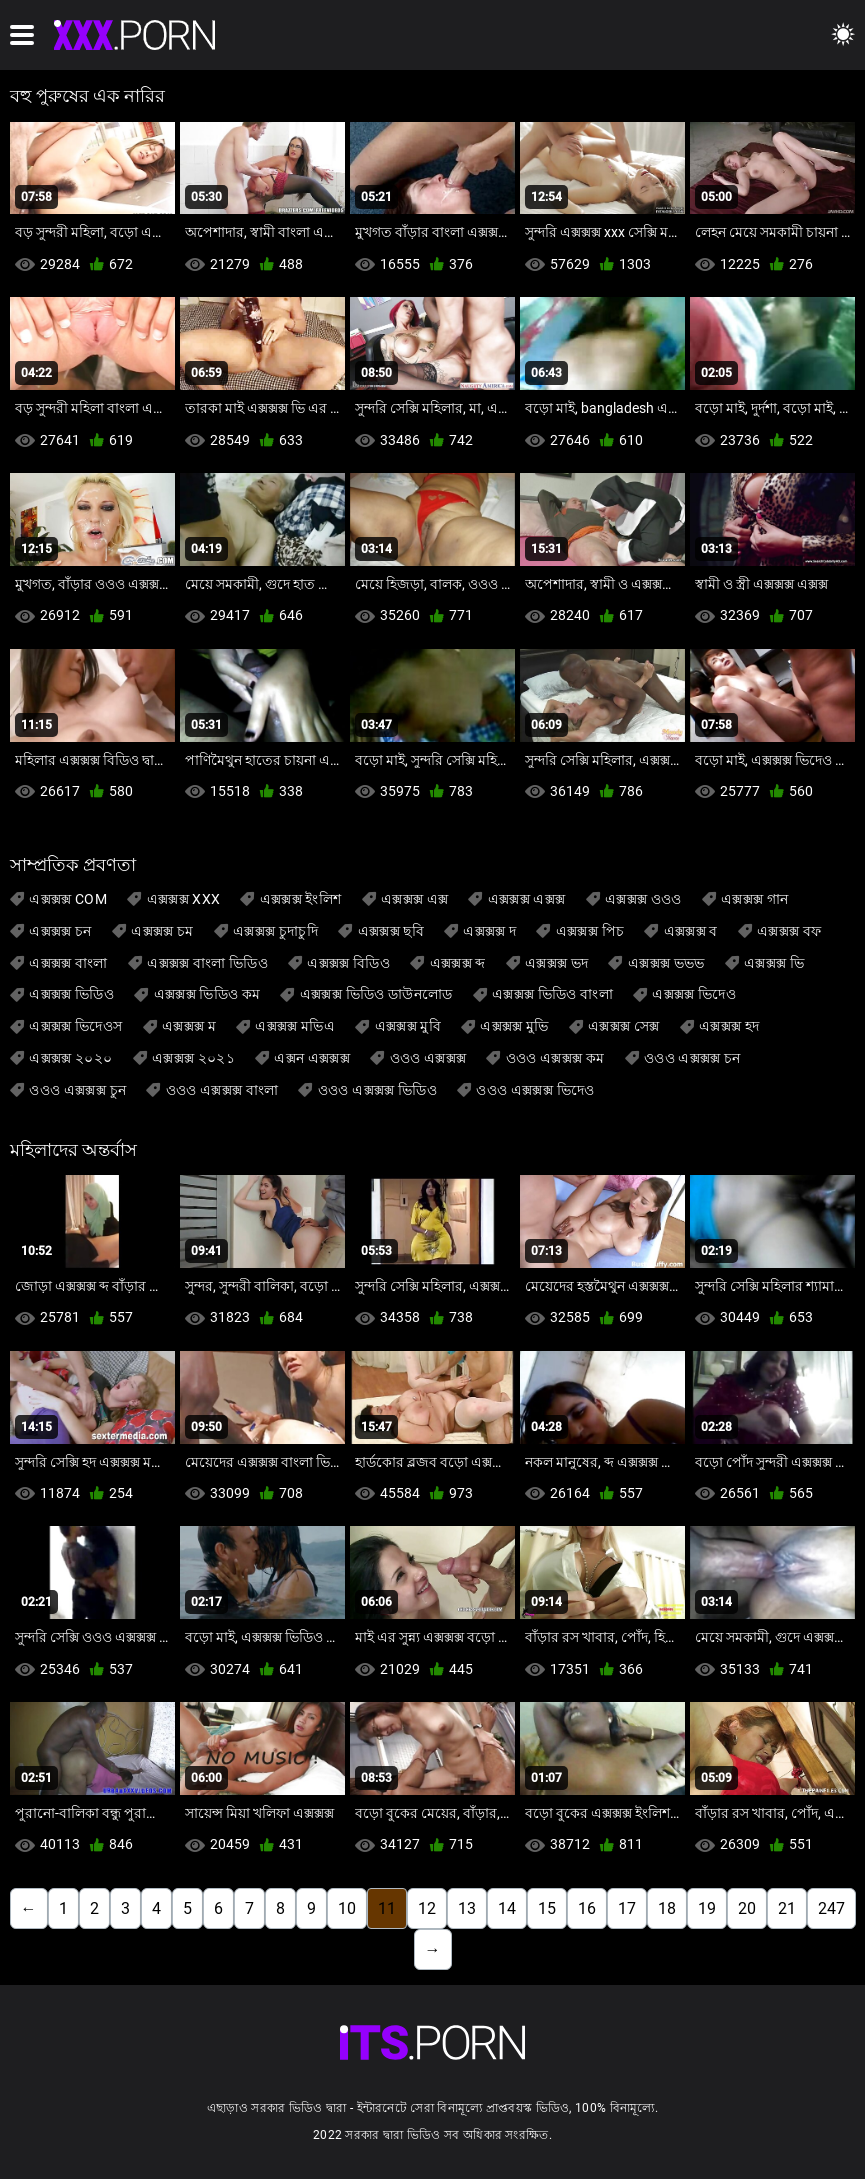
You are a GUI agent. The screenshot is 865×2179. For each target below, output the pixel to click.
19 (707, 1908)
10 (347, 1908)
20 (747, 1908)
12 (427, 1908)
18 (667, 1908)
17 (627, 1908)
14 (507, 1908)
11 (387, 1908)
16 (587, 1908)
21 (787, 1908)
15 (547, 1908)
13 (467, 1908)
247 (831, 1908)
